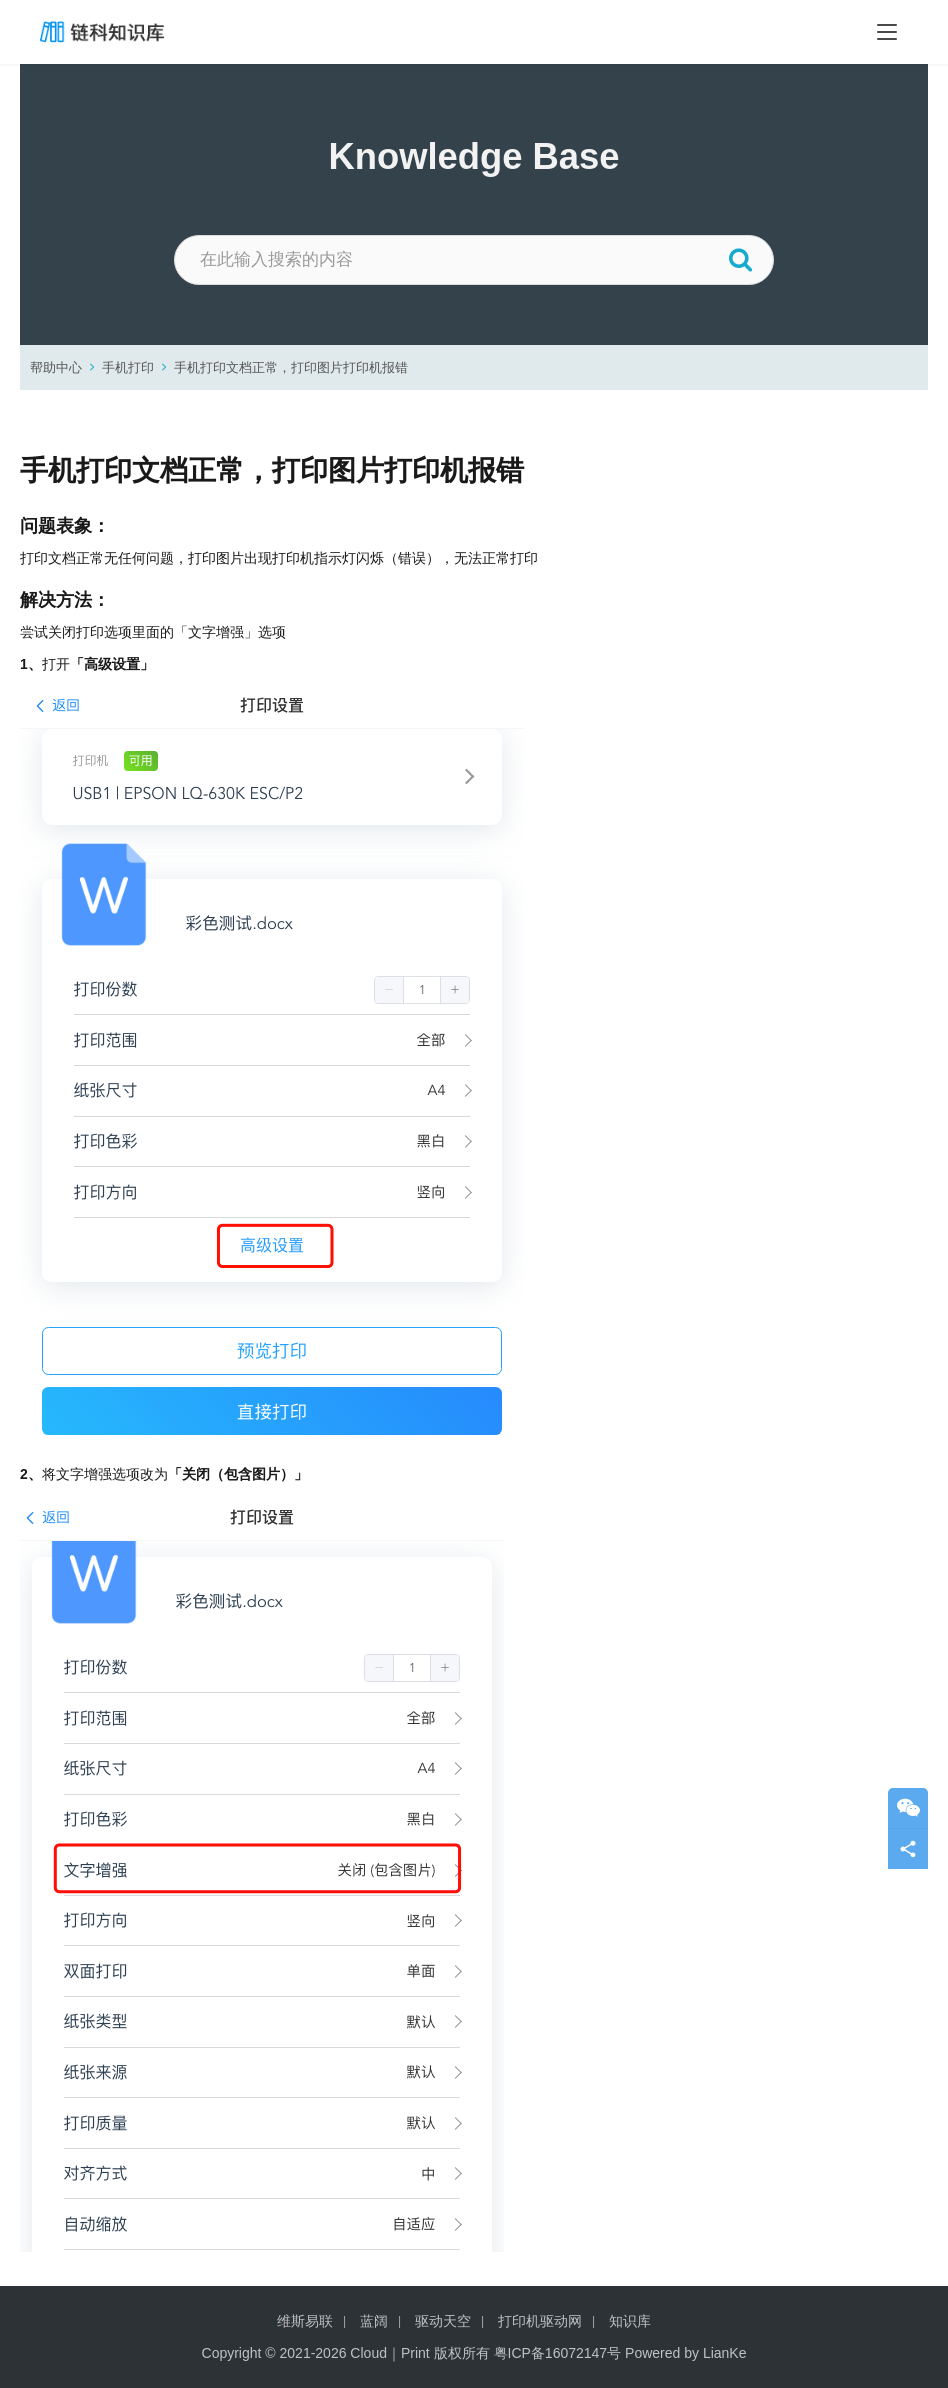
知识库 (630, 2321)
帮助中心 (56, 368)
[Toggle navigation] (887, 32)
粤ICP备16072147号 (558, 2353)
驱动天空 (443, 2321)
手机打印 (128, 368)
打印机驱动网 (540, 2321)
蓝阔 (374, 2321)
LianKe (725, 2353)
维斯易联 (305, 2321)
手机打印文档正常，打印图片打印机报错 (291, 368)
